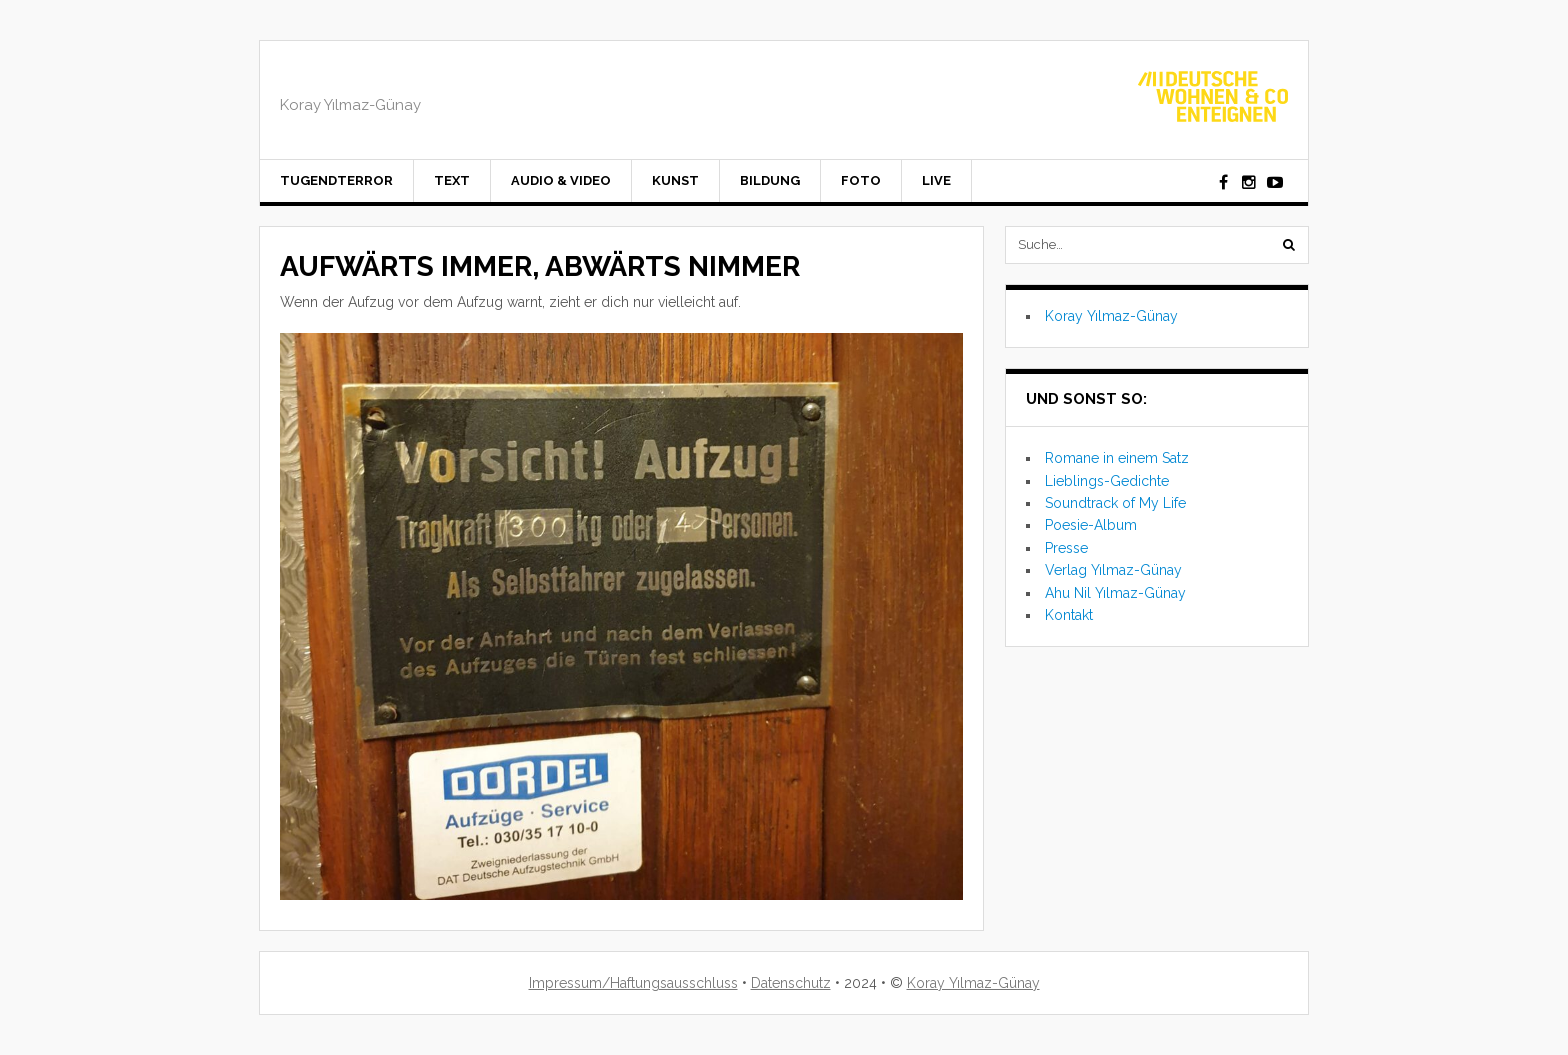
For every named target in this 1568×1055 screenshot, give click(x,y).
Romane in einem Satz (1117, 458)
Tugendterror (336, 180)
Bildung (770, 180)
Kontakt (1069, 615)
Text (452, 180)
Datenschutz (791, 983)
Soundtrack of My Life (1115, 503)
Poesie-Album (1091, 525)
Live (936, 180)
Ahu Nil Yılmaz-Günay (1115, 593)
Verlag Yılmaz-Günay (1113, 570)
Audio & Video (561, 180)
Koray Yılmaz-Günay (1111, 316)
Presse (1066, 548)
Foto (861, 180)
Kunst (675, 180)
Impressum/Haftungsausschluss (633, 983)
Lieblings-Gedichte (1107, 481)
